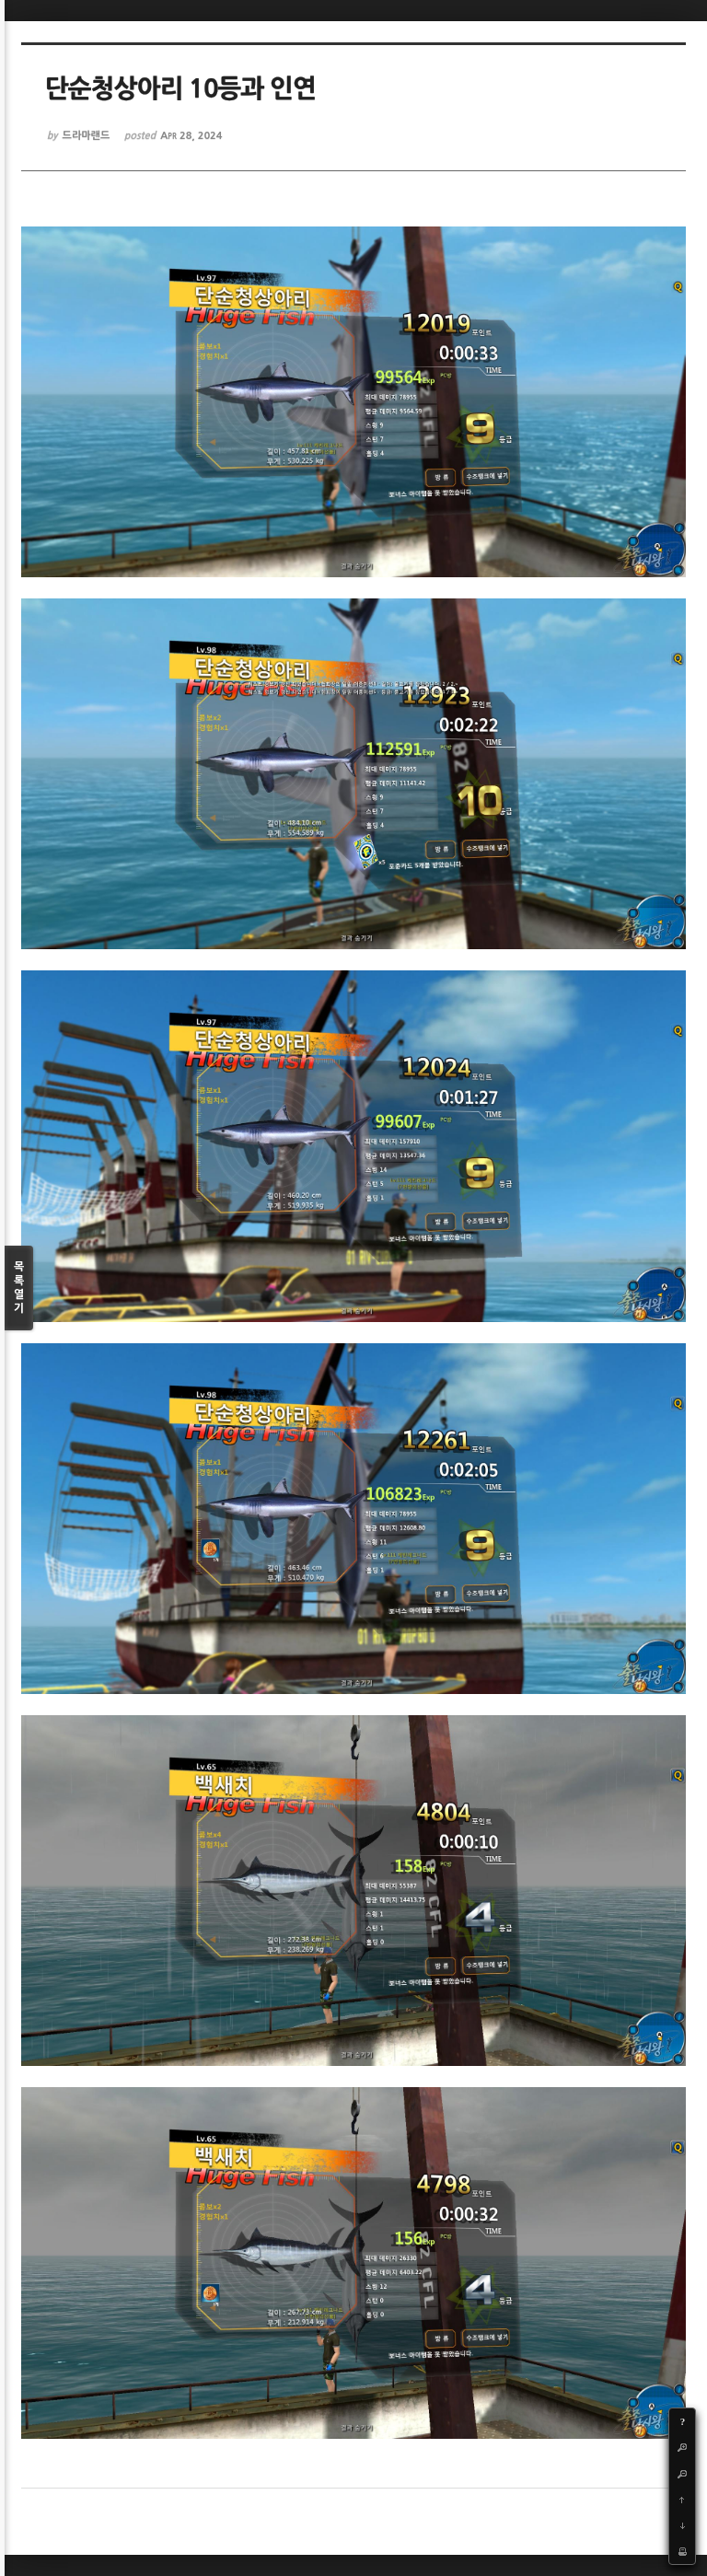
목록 (19, 1288)
